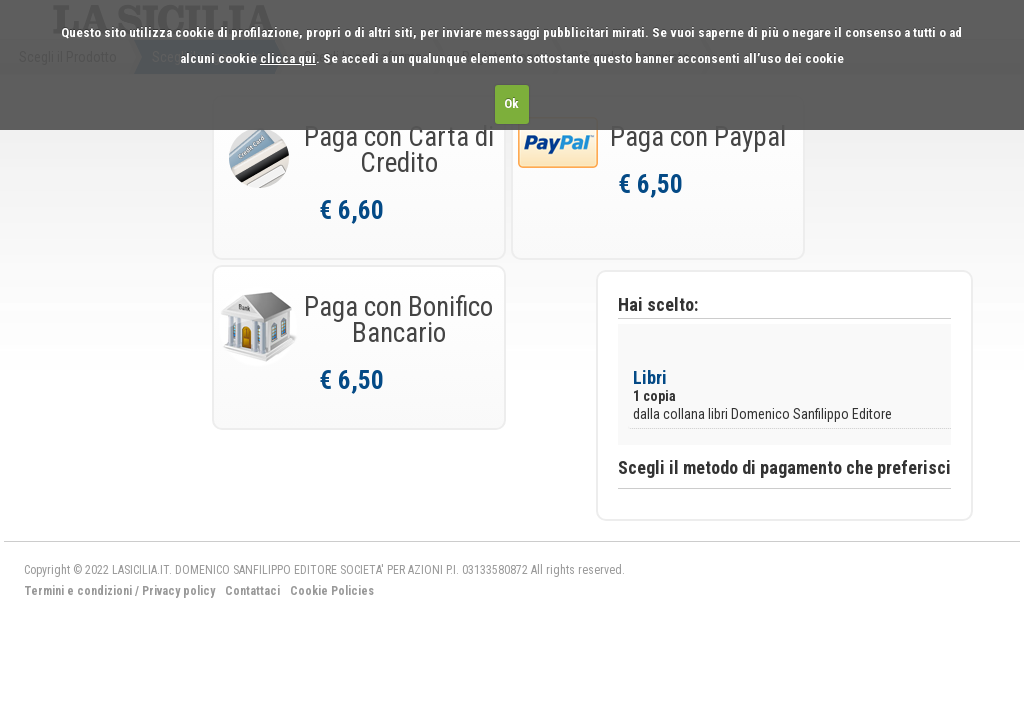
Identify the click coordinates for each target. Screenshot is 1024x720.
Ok (511, 103)
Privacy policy (178, 591)
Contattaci (252, 591)
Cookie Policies (332, 591)
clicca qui (288, 58)
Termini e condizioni (78, 591)
